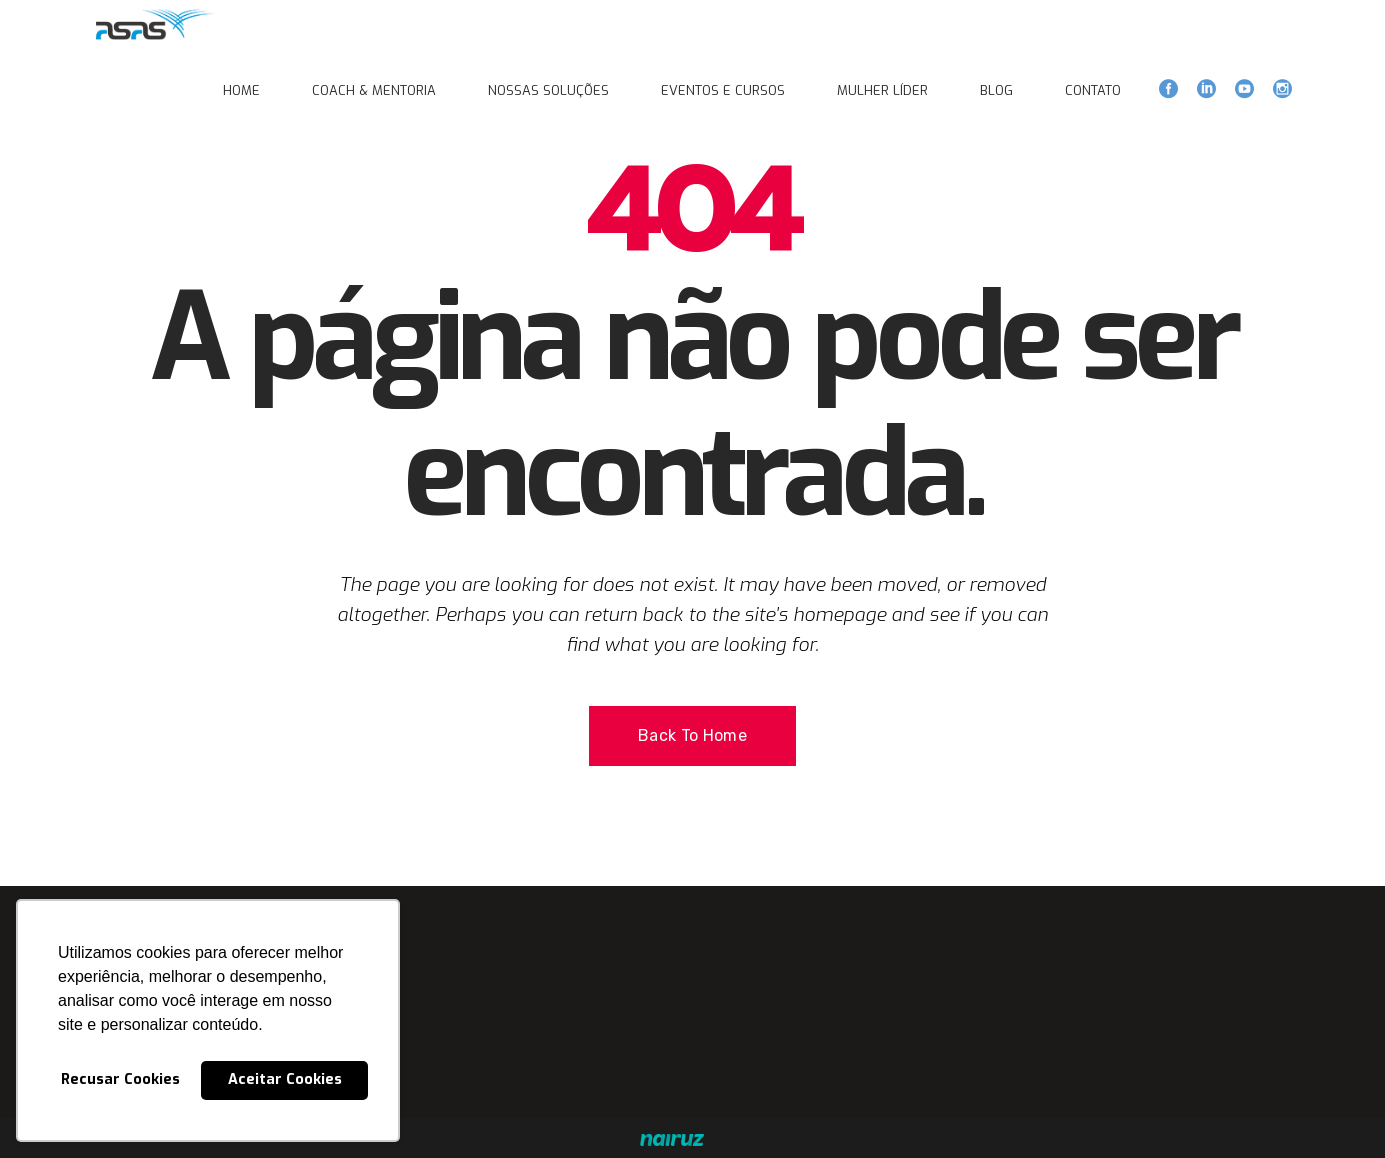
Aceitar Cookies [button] (285, 1079)
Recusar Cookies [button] (120, 1079)
